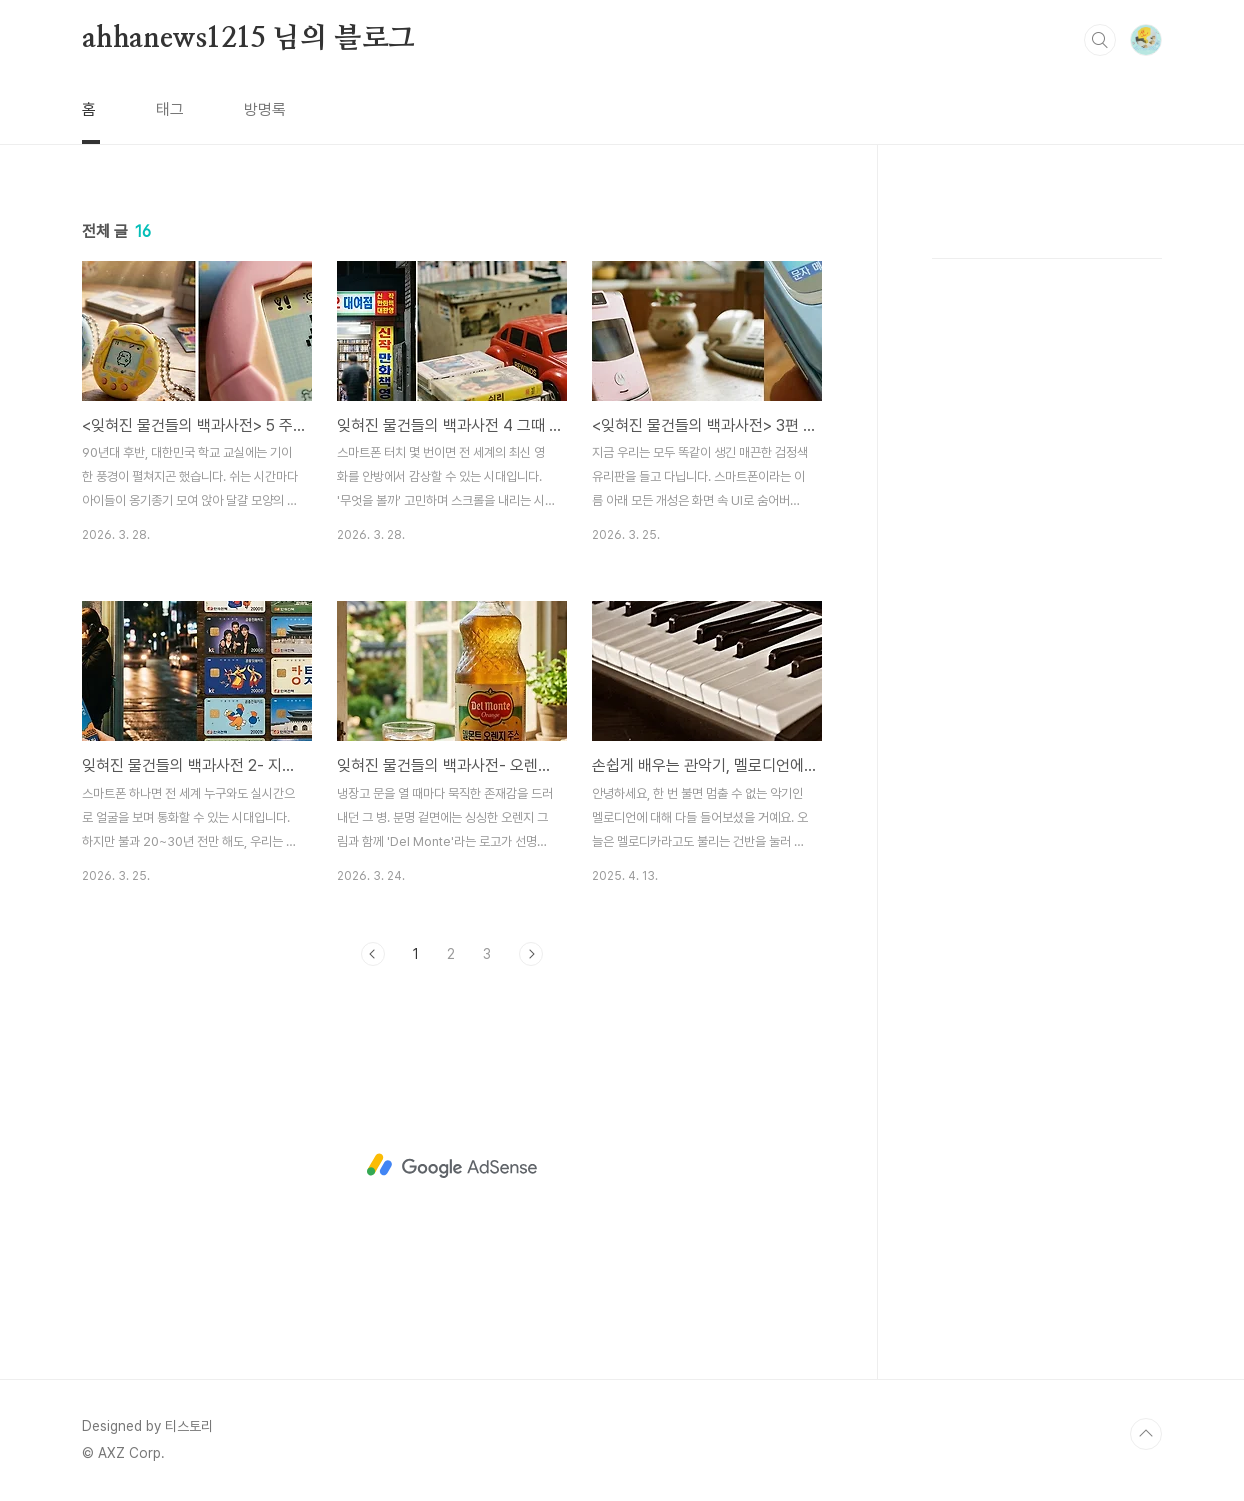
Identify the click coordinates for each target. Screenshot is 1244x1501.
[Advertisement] (452, 1166)
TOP (1146, 1434)
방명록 (265, 109)
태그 (170, 109)
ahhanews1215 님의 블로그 (248, 39)
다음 (531, 954)
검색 (1100, 40)
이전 (373, 954)
